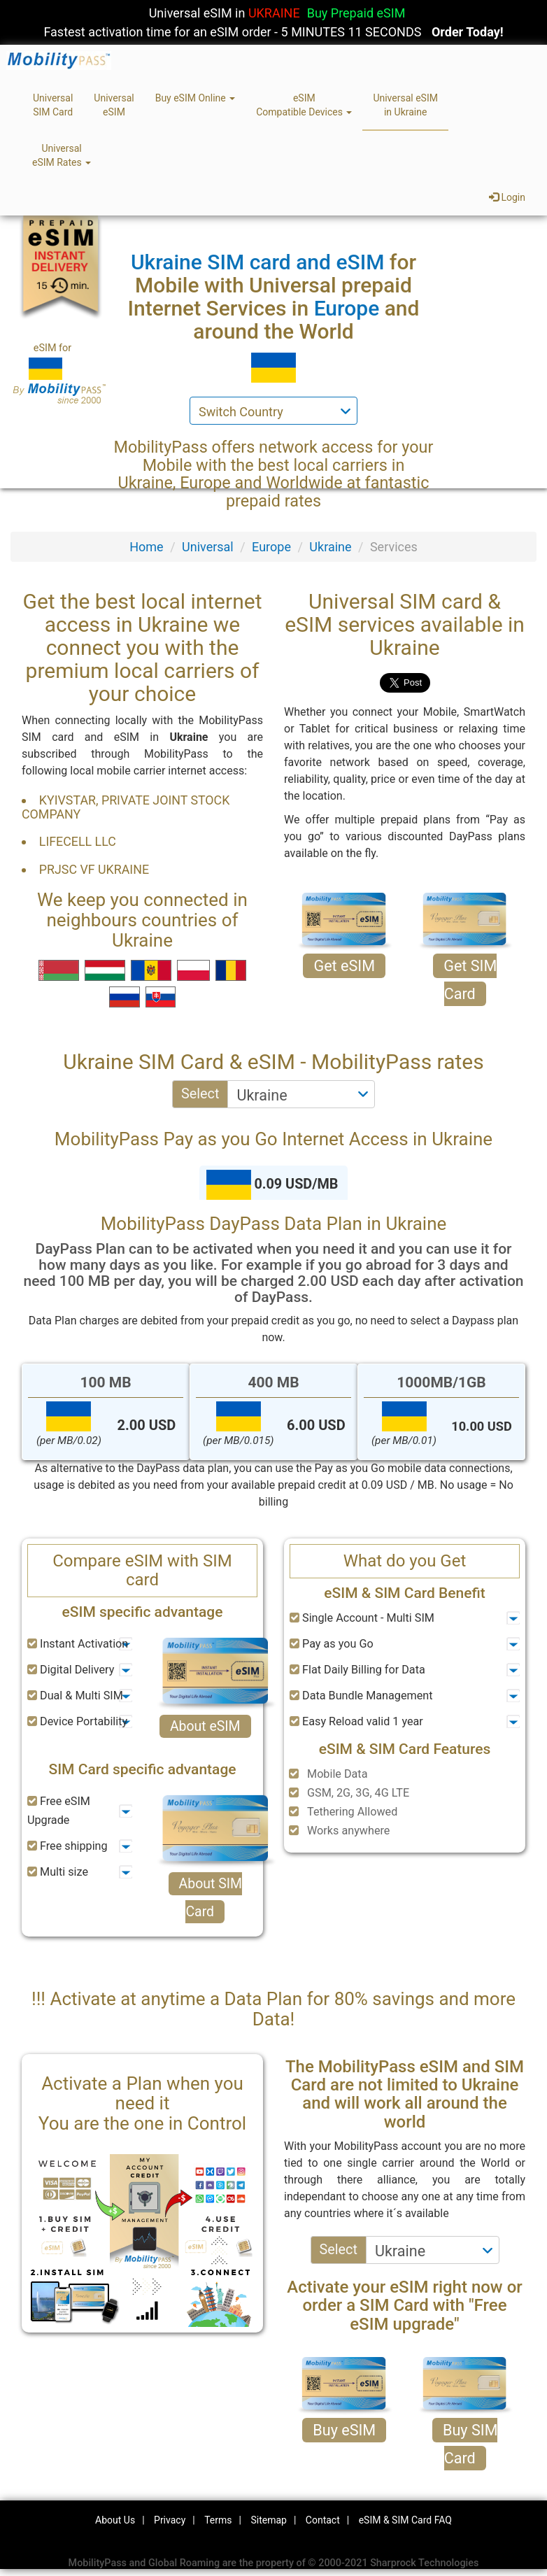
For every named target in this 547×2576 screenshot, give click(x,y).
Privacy (169, 2520)
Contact (323, 2520)
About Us (115, 2520)
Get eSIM (344, 966)
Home (146, 546)
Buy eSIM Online (195, 98)
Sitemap (268, 2520)
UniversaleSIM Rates (61, 155)
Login (507, 197)
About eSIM (205, 1726)
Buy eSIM (344, 2430)
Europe (271, 546)
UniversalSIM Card (53, 105)
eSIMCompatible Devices (304, 105)
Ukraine (330, 546)
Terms (218, 2520)
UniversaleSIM (114, 105)
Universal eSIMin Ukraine (405, 105)
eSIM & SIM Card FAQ (405, 2520)
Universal (208, 546)
